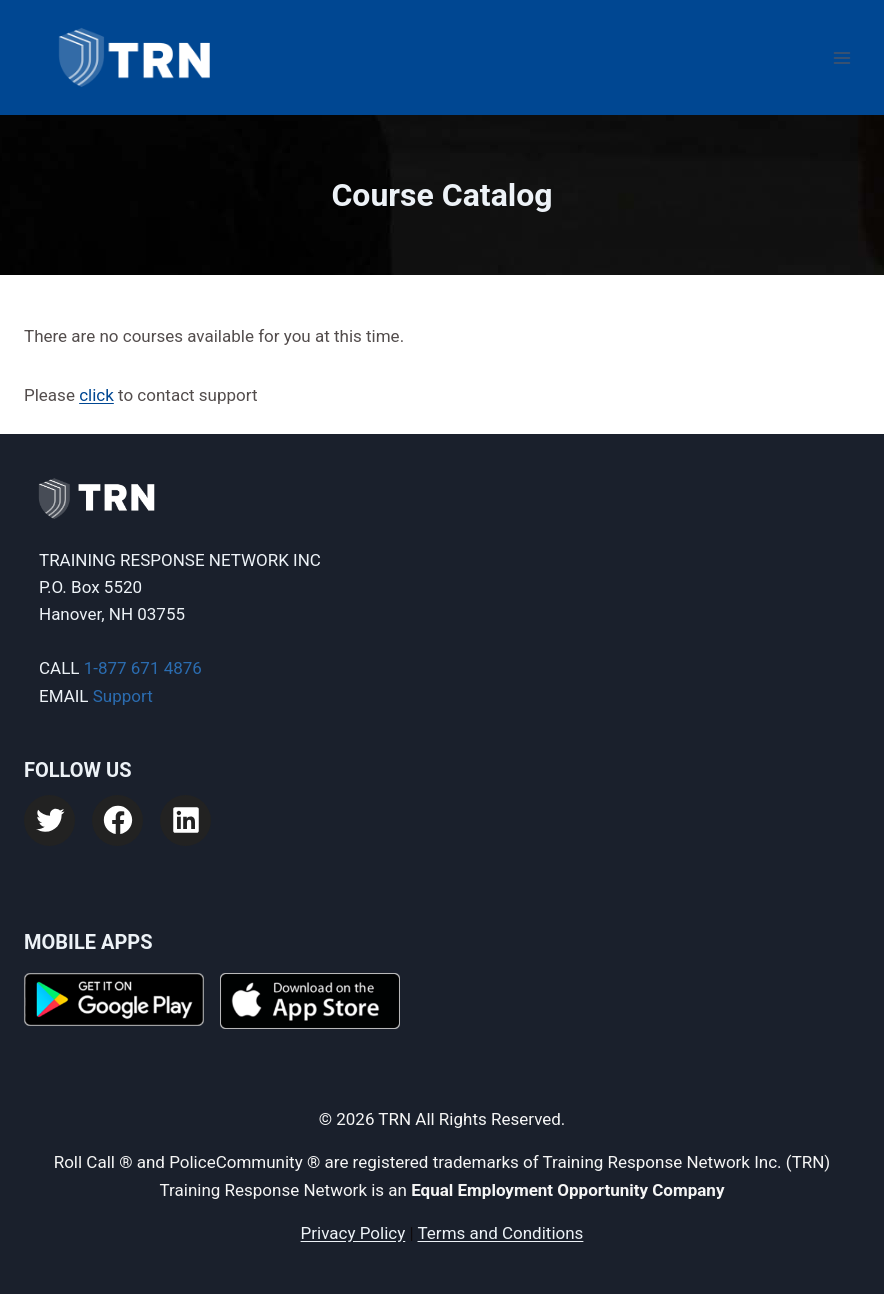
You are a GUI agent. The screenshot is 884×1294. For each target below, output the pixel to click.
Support (123, 696)
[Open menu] (841, 57)
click (96, 395)
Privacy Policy (353, 1233)
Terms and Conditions (501, 1233)
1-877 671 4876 (143, 668)
